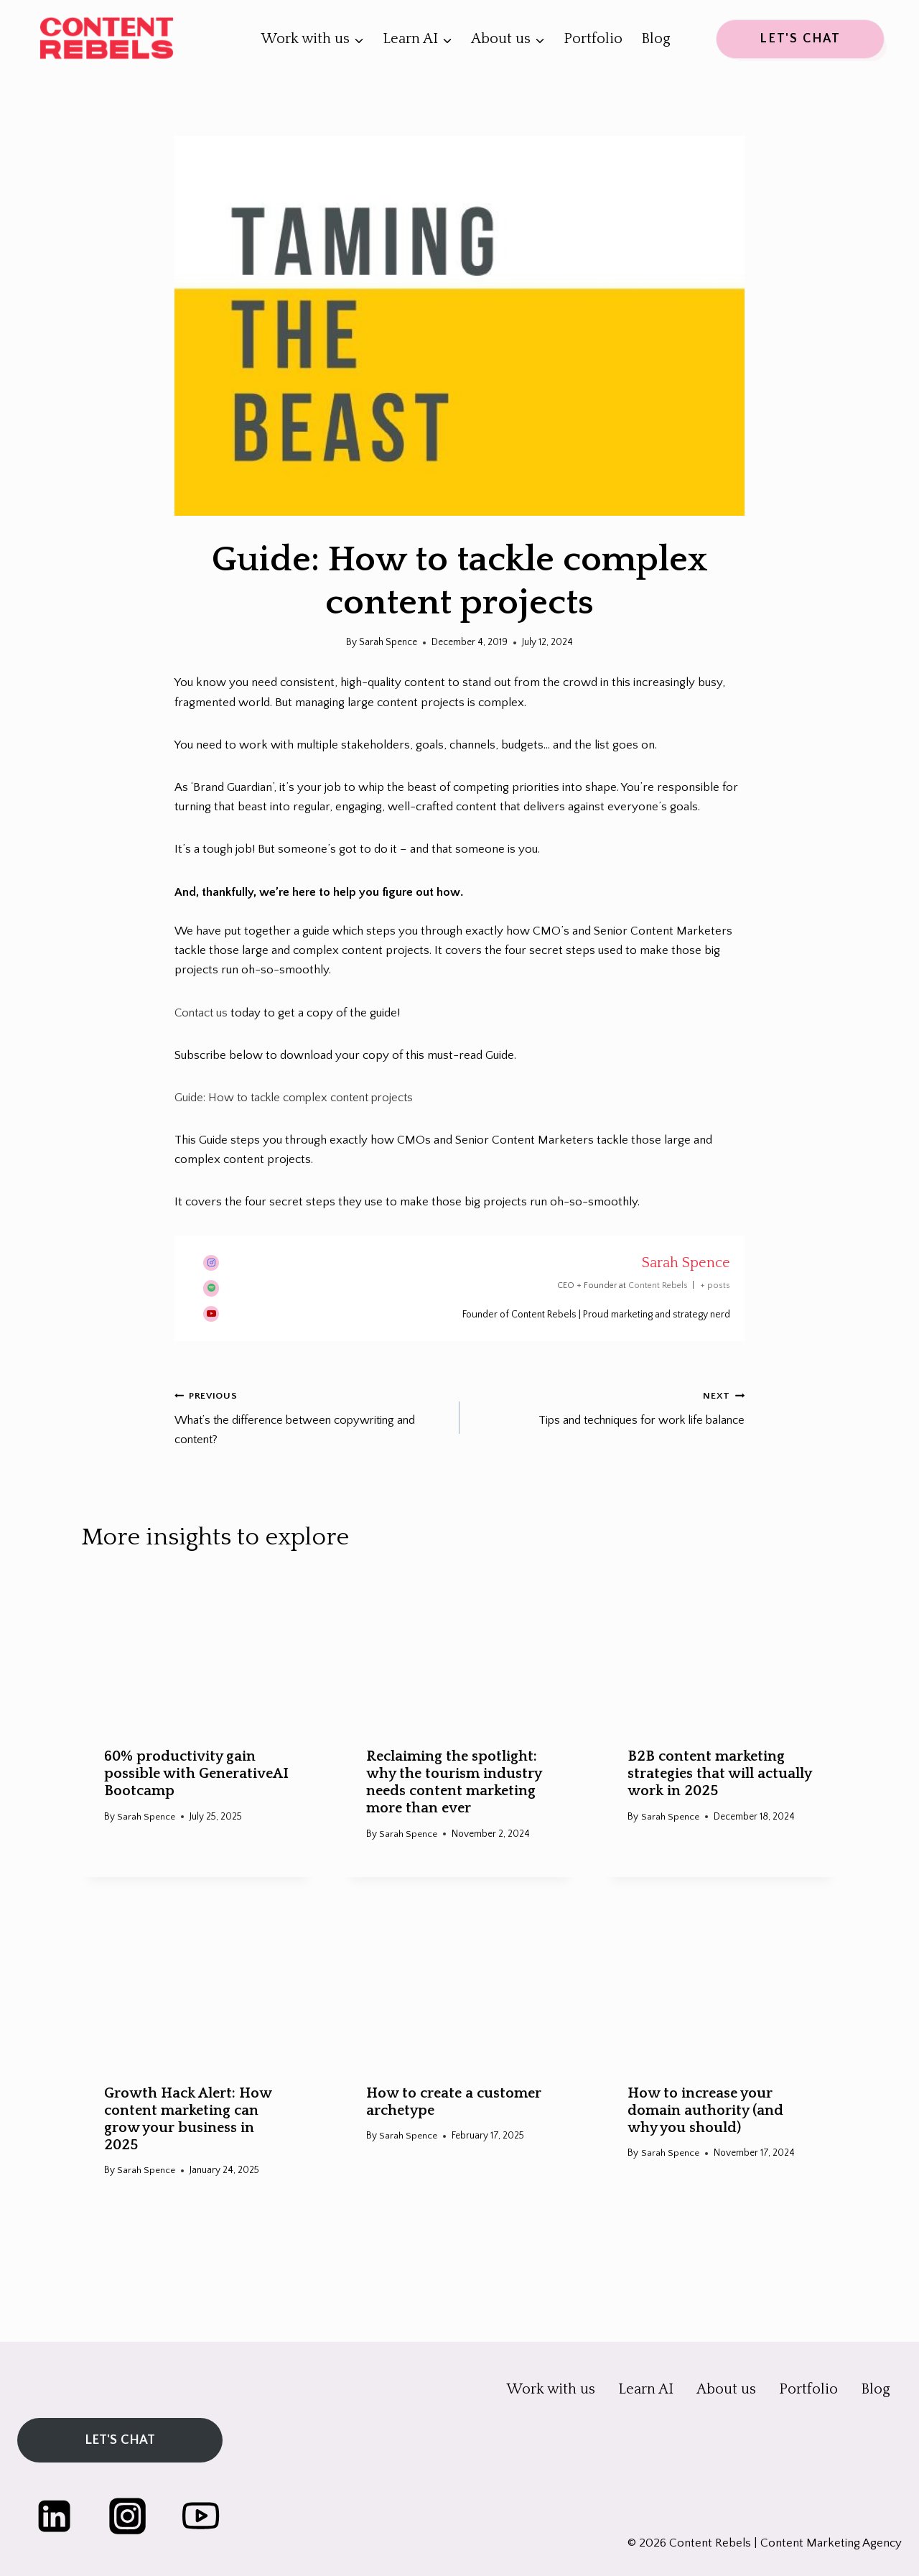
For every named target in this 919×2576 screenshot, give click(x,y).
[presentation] (197, 1647)
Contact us (202, 1012)
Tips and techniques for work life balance (608, 1406)
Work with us (551, 2384)
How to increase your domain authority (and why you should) (705, 2111)
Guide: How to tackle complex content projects (298, 1097)
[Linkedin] (55, 2514)
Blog (656, 39)
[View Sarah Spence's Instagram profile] (211, 1262)
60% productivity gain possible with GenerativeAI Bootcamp (196, 1774)
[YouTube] (209, 2514)
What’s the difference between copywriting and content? (310, 1416)
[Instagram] (132, 2514)
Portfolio (593, 39)
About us (726, 2384)
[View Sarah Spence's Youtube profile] (211, 1314)
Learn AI (645, 2384)
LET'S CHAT (800, 39)
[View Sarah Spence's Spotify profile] (211, 1288)
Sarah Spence (686, 1262)
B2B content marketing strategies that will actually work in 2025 (719, 1774)
